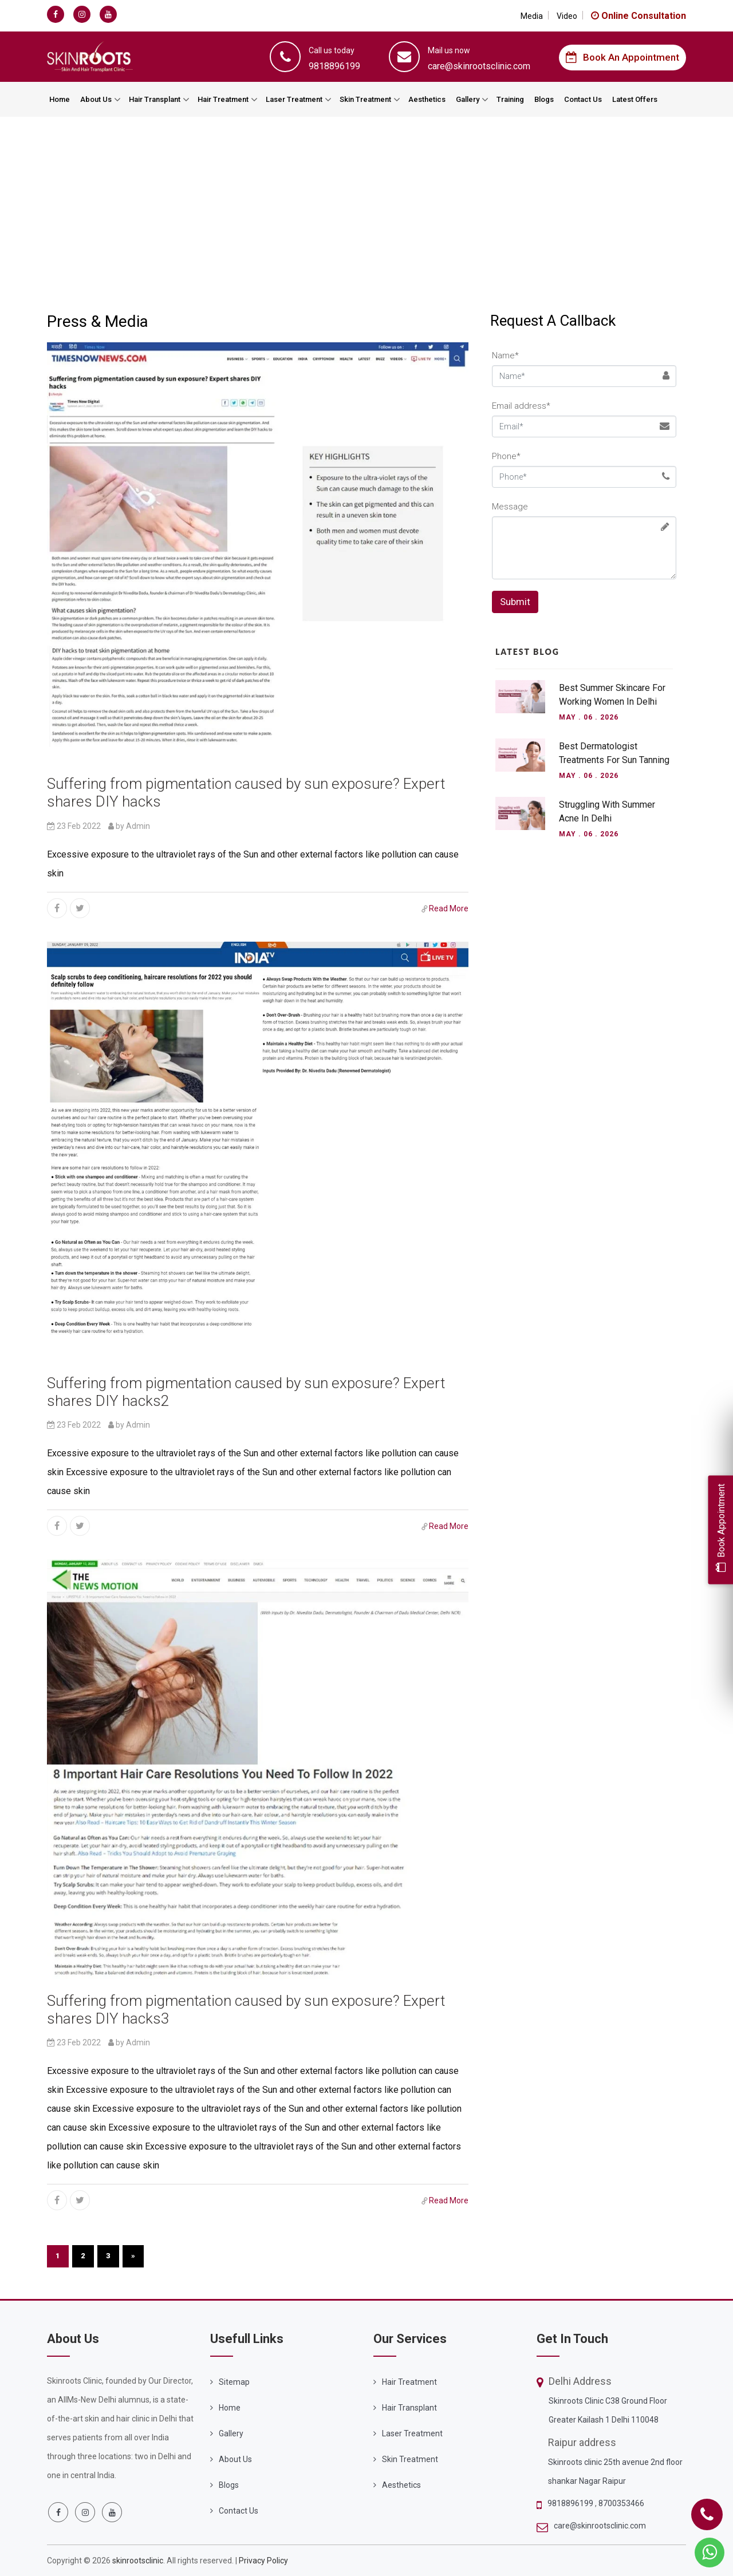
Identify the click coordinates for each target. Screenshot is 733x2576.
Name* (505, 355)
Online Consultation (638, 15)
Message (510, 506)
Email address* (521, 406)
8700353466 (621, 2503)
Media (532, 16)
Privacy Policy (263, 2560)
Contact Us (583, 99)
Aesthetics (427, 99)
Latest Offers (634, 99)
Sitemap (234, 2382)
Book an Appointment (622, 57)
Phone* (506, 456)
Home (59, 99)
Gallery (467, 99)
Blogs (544, 99)
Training (510, 99)
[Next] (133, 2256)
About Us (96, 99)
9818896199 (571, 2503)
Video (567, 16)
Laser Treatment (294, 99)
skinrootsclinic (137, 2560)
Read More (448, 908)
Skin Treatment (365, 99)
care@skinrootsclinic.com (600, 2525)
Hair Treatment (223, 99)
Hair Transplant (154, 99)
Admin (138, 826)
